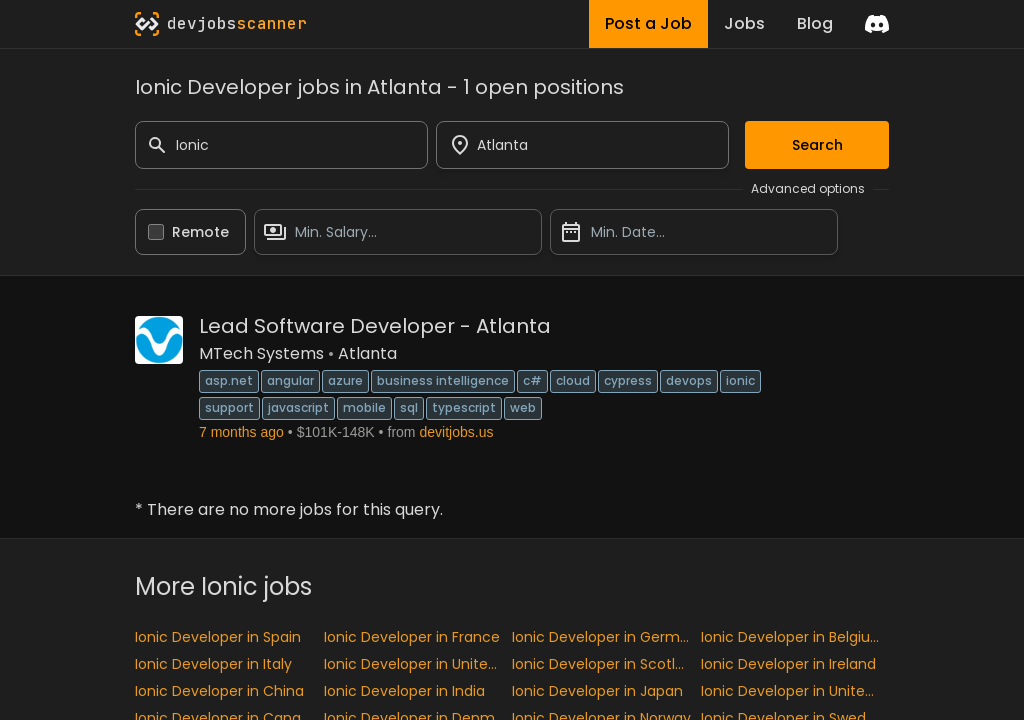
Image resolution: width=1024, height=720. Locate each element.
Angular (290, 380)
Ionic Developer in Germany (606, 637)
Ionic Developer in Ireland (788, 664)
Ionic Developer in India (404, 691)
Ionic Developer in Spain (218, 637)
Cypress (628, 380)
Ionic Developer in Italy (213, 664)
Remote (200, 232)
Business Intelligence (443, 380)
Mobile (364, 407)
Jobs (744, 23)
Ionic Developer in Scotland (606, 664)
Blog (815, 23)
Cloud (573, 380)
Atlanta (367, 353)
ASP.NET (229, 380)
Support (229, 407)
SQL (409, 407)
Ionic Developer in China (219, 691)
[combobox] (582, 145)
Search (817, 145)
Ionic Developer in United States (795, 691)
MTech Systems (261, 353)
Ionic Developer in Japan (597, 691)
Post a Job (648, 23)
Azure (345, 380)
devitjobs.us (457, 432)
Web (523, 407)
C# (532, 380)
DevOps (689, 380)
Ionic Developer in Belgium (793, 637)
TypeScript (464, 407)
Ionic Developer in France (412, 637)
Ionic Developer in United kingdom (418, 664)
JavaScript (298, 407)
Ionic (740, 380)
